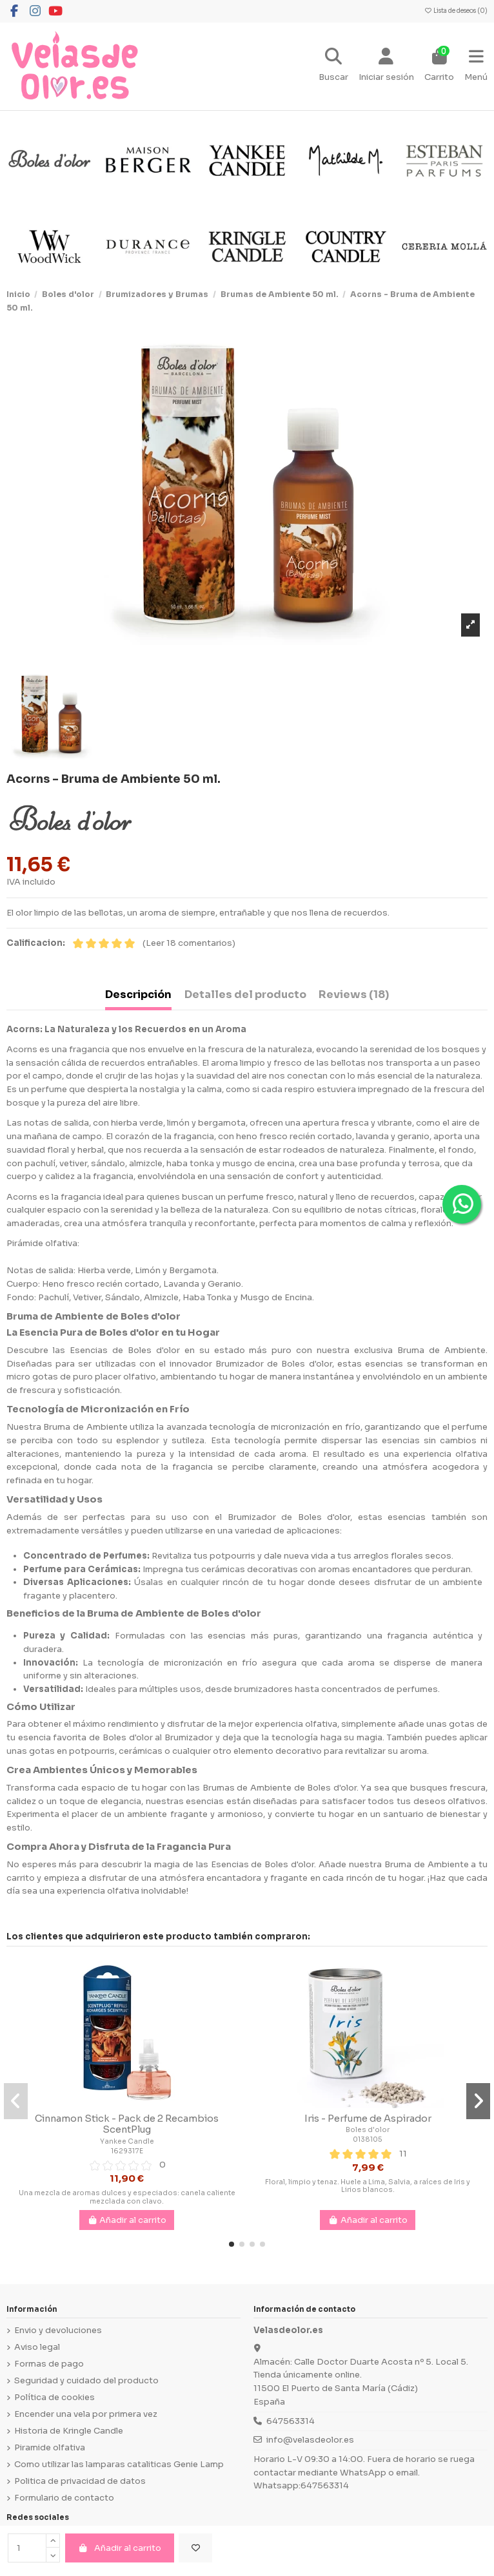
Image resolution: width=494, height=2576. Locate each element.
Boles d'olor (368, 2130)
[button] (231, 2244)
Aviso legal (37, 2346)
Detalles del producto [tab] (245, 994)
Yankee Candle (127, 2141)
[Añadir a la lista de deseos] (195, 2548)
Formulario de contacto (64, 2497)
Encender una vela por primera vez (85, 2413)
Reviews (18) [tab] (354, 994)
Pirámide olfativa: (42, 1243)
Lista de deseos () (456, 11)
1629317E (127, 2151)
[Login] (386, 66)
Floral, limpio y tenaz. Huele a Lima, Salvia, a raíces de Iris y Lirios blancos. (367, 2186)
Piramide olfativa (49, 2447)
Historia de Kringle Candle (68, 2430)
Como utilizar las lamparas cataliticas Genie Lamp (119, 2464)
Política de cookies (54, 2397)
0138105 (367, 2139)
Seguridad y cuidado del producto (86, 2380)
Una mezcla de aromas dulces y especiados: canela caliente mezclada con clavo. (127, 2197)
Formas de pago (49, 2363)
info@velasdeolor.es (310, 2439)
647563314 (290, 2421)
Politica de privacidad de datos (80, 2480)
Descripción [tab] (138, 994)
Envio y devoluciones (58, 2330)
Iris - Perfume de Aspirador (367, 2118)
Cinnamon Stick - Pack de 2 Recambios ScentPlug (127, 2124)
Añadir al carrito (119, 2547)
